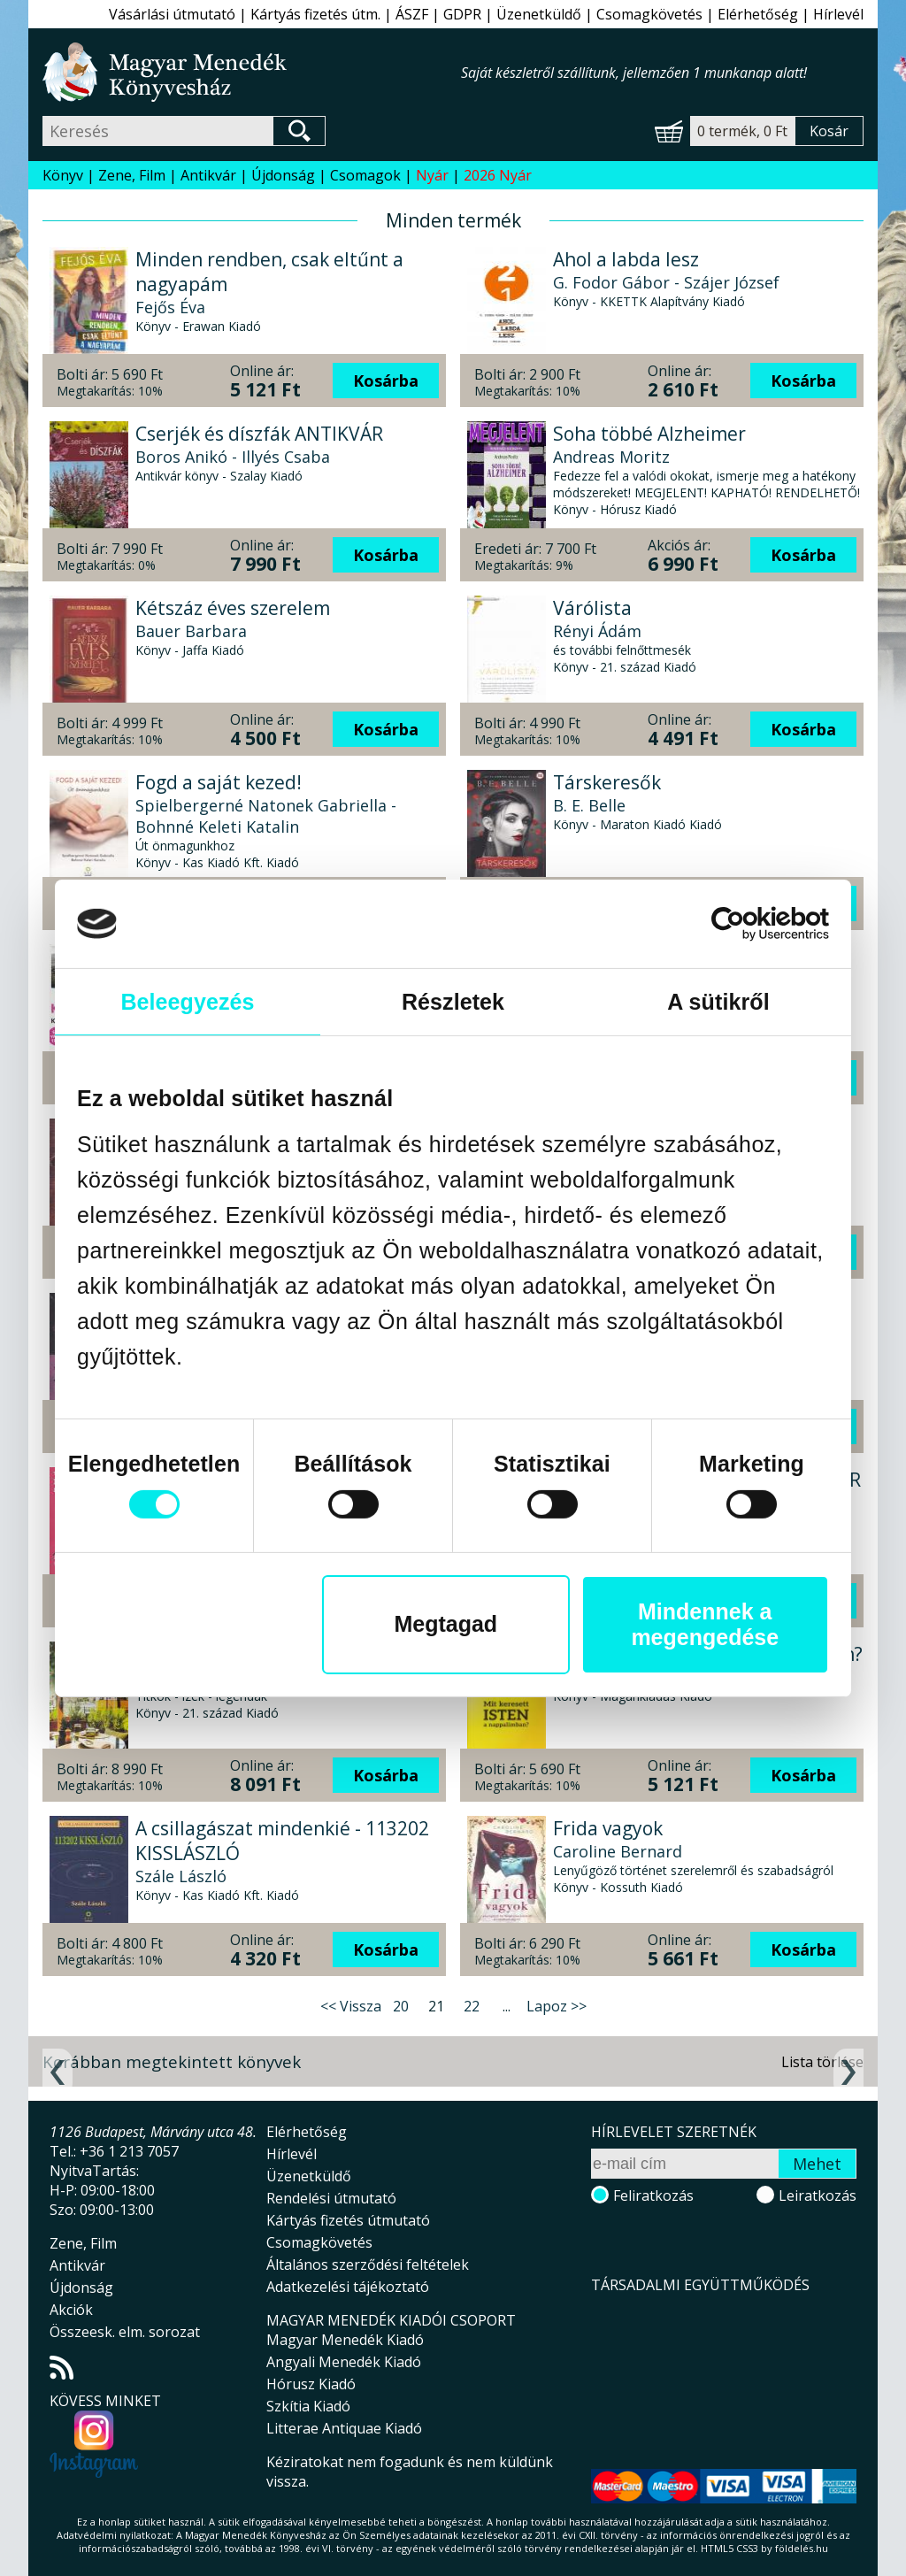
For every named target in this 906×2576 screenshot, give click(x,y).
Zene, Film (131, 175)
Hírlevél (838, 14)
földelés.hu (801, 2548)
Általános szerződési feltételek (367, 2264)
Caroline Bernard (617, 1851)
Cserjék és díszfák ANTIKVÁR (259, 433)
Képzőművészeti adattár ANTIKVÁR (707, 1479)
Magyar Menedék (684, 2377)
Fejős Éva (170, 307)
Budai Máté (596, 1154)
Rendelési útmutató (331, 2198)
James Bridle (600, 1328)
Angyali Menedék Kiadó (343, 2362)
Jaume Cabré (183, 1154)
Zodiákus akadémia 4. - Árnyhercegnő (235, 1317)
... (507, 2006)
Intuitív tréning (620, 1131)
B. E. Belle (589, 805)
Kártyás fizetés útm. (315, 14)
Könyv (62, 175)
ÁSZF (411, 14)
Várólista (592, 608)
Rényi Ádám (597, 631)
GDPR (462, 14)
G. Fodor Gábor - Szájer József (666, 282)
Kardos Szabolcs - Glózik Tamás (255, 979)
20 (401, 2006)
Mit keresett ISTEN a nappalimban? (708, 1654)
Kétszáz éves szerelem (232, 608)
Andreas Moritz (611, 456)
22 (472, 2006)
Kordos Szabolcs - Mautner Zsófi (258, 1677)
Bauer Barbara (191, 631)
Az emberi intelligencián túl (674, 1305)
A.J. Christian (600, 1677)
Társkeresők (607, 782)
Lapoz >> (556, 2006)
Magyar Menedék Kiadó (345, 2339)
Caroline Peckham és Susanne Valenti (276, 1353)
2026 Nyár (498, 175)
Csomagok (365, 175)
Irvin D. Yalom (605, 979)
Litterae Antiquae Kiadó (344, 2428)
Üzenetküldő (538, 14)
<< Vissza (350, 2006)
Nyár (432, 175)
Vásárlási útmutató (172, 14)
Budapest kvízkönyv (221, 956)
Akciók (71, 2309)
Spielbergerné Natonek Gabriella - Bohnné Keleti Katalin (265, 816)
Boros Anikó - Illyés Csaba (232, 456)
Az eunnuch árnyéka (224, 1131)
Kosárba (385, 380)
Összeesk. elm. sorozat (125, 2331)
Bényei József (603, 1502)
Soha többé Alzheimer (649, 433)
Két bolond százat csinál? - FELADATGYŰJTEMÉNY (250, 1492)
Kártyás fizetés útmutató (348, 2220)
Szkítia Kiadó (308, 2406)
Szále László (180, 1876)
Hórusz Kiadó (311, 2384)
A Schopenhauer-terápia (660, 956)
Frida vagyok (608, 1828)
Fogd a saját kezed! (218, 782)
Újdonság (283, 175)
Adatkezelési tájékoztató (347, 2286)
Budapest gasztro (212, 1654)
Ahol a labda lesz (626, 259)
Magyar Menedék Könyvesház (251, 72)
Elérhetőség (758, 14)
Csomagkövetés (649, 14)
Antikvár (208, 175)
